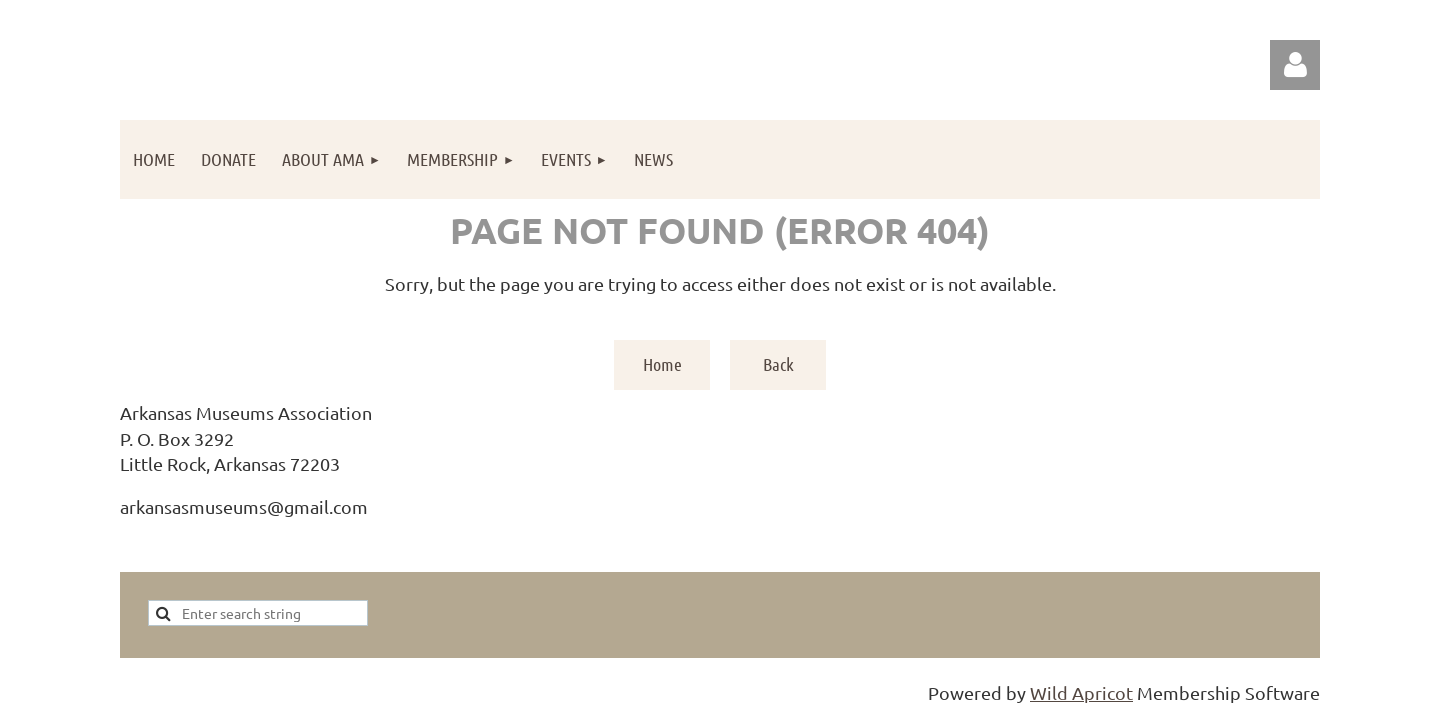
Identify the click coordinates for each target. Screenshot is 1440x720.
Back (778, 364)
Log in (1295, 65)
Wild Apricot (1081, 692)
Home (662, 364)
